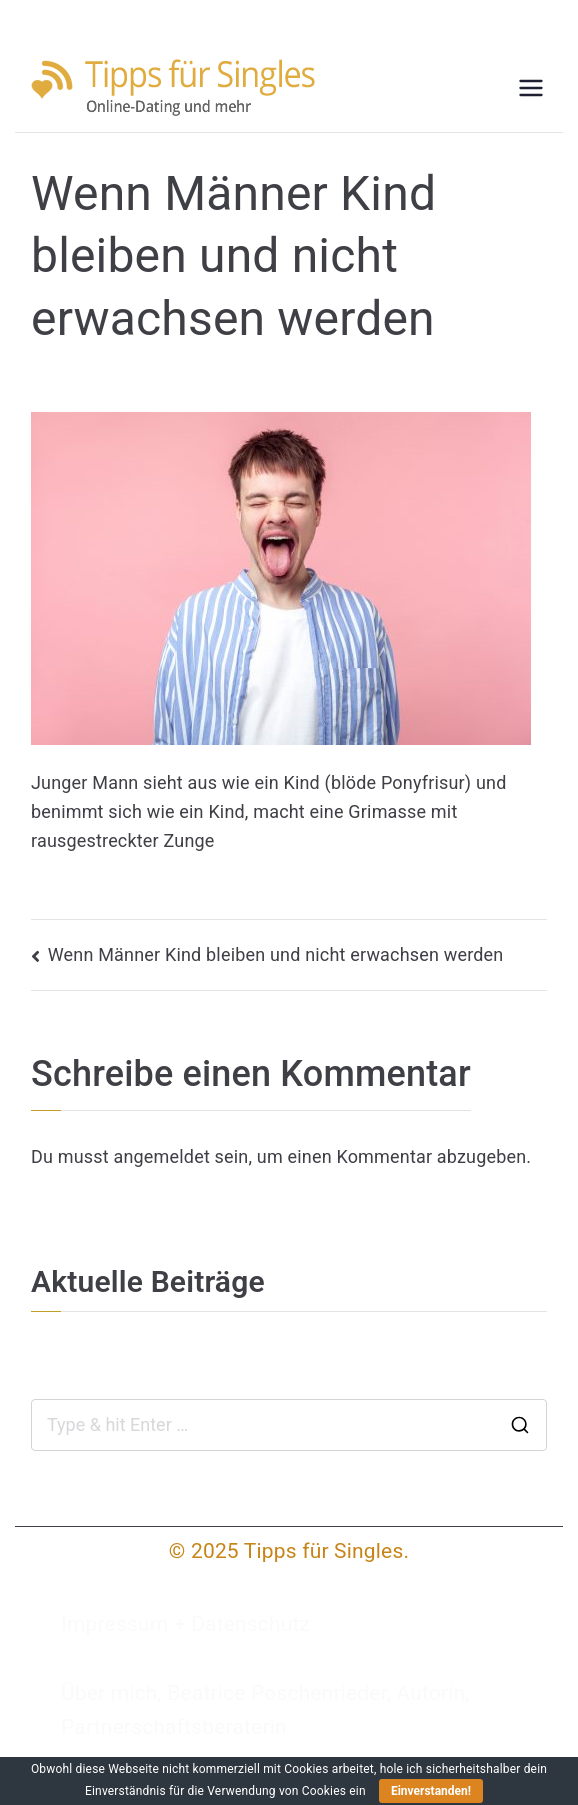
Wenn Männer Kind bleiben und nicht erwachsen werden (276, 954)
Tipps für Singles (324, 1551)
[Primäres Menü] (531, 88)
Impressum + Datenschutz (185, 1624)
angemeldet (161, 1156)
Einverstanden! (431, 1791)
